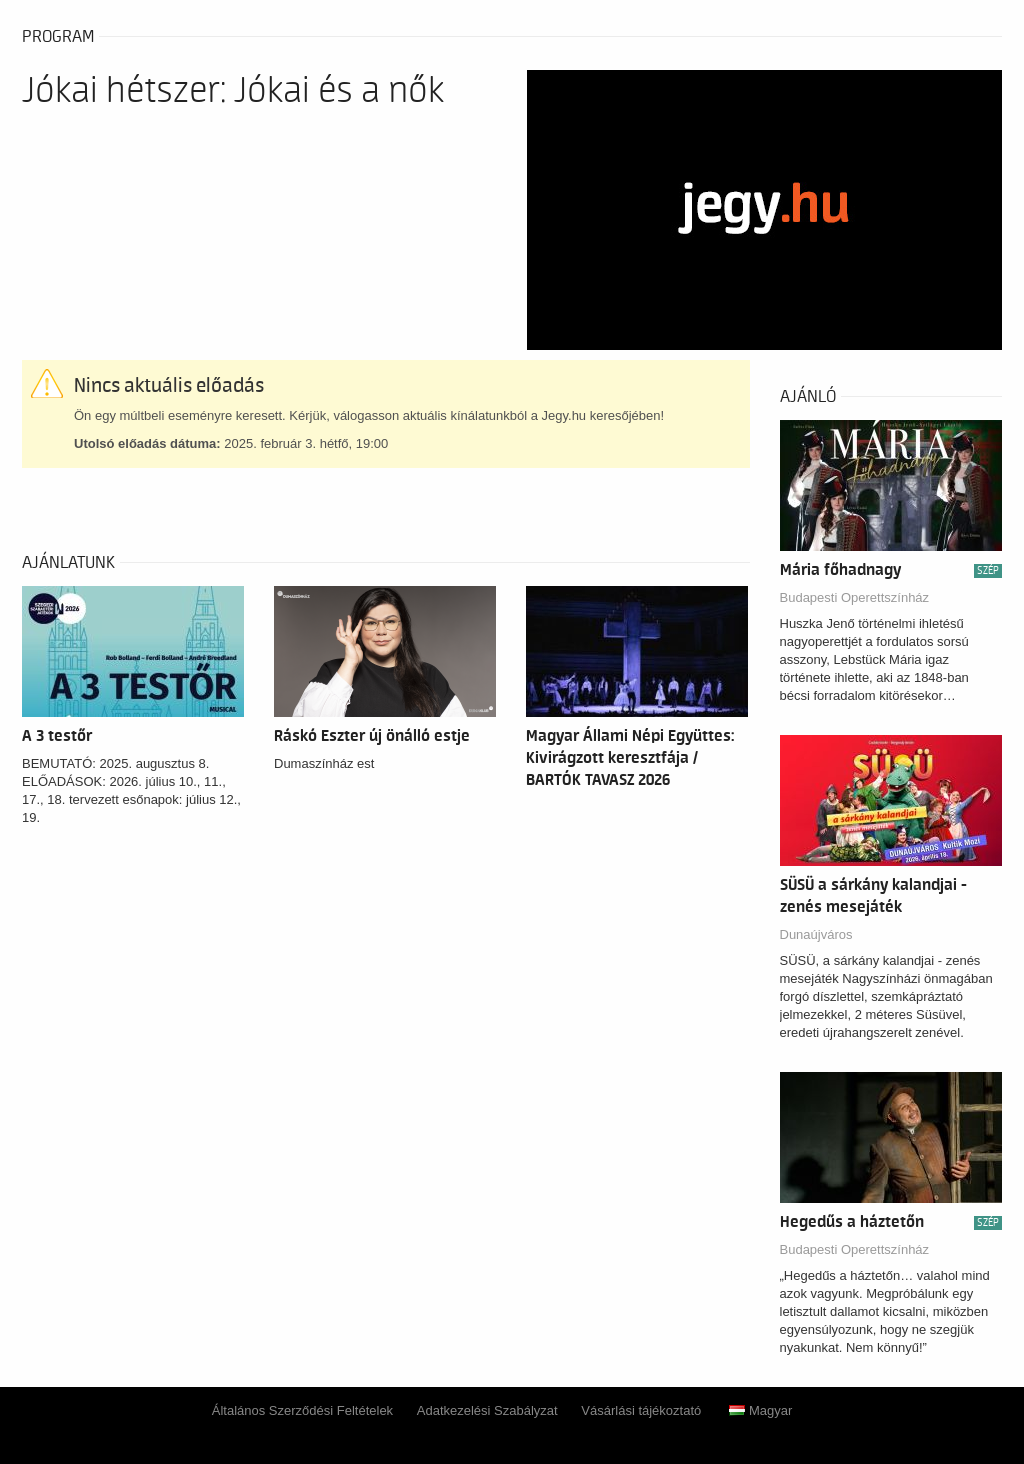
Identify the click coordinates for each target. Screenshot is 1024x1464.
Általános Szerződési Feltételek (302, 1410)
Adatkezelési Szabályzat (487, 1410)
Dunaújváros (816, 934)
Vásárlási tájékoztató (641, 1410)
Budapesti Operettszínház (855, 597)
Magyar (760, 1410)
